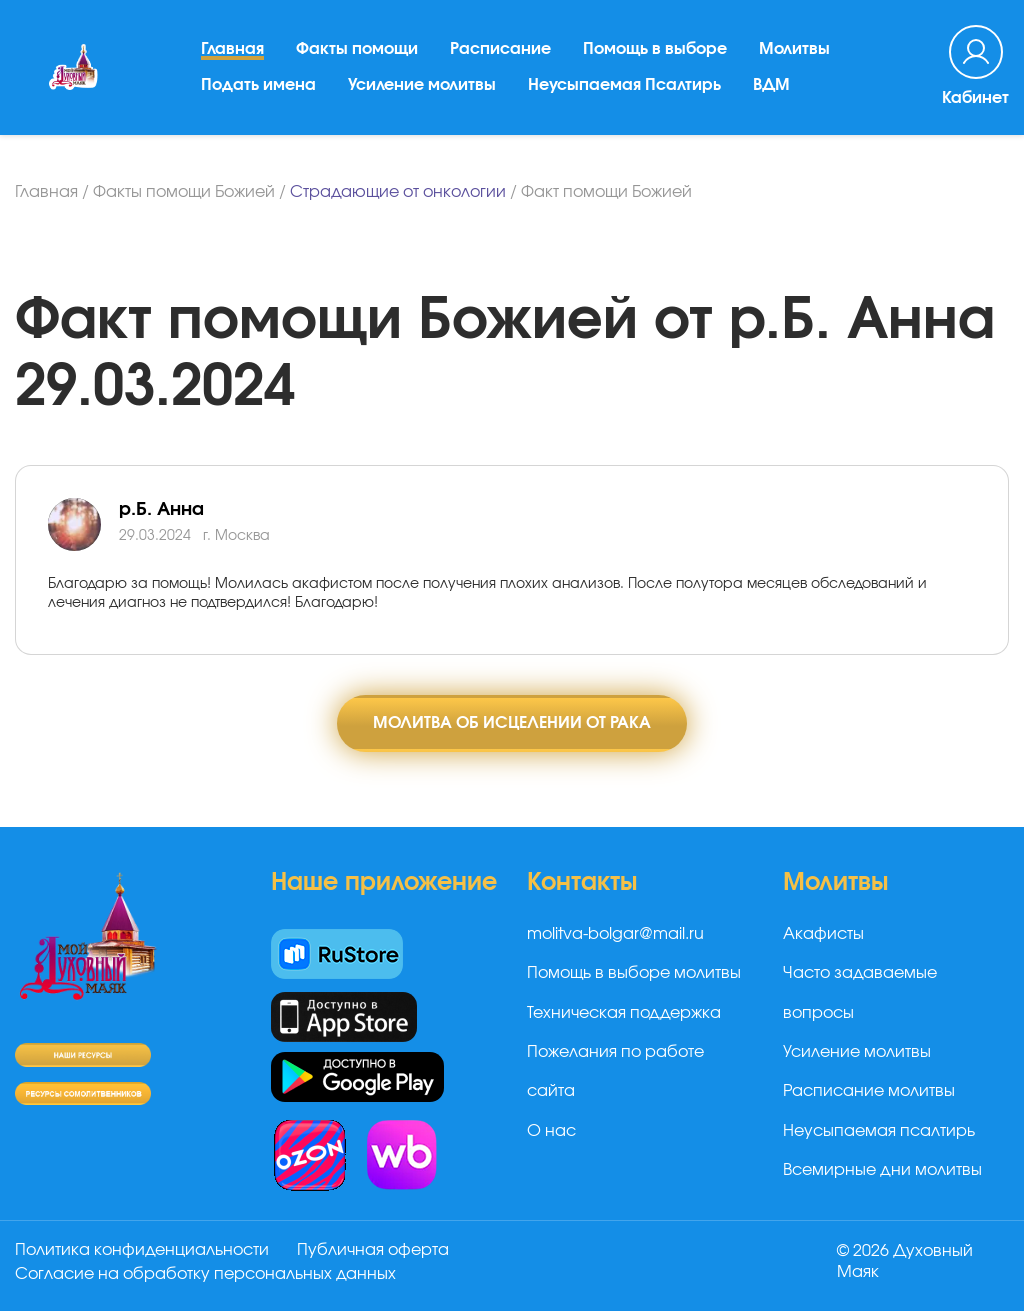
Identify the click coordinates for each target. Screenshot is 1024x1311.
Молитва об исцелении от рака (512, 723)
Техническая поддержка (624, 1013)
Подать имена (258, 85)
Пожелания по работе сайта (615, 1071)
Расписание (500, 49)
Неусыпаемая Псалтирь (624, 85)
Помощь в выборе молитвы (634, 973)
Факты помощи (357, 49)
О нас (551, 1131)
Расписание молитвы (869, 1091)
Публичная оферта (373, 1250)
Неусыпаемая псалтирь (879, 1131)
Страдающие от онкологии (398, 192)
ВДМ (771, 85)
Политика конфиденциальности (142, 1250)
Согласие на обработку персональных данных (205, 1274)
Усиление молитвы (422, 85)
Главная (232, 49)
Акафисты (823, 934)
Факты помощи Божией (184, 192)
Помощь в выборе (655, 49)
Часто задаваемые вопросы (860, 992)
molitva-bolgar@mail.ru (615, 934)
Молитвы (794, 49)
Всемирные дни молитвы (882, 1170)
